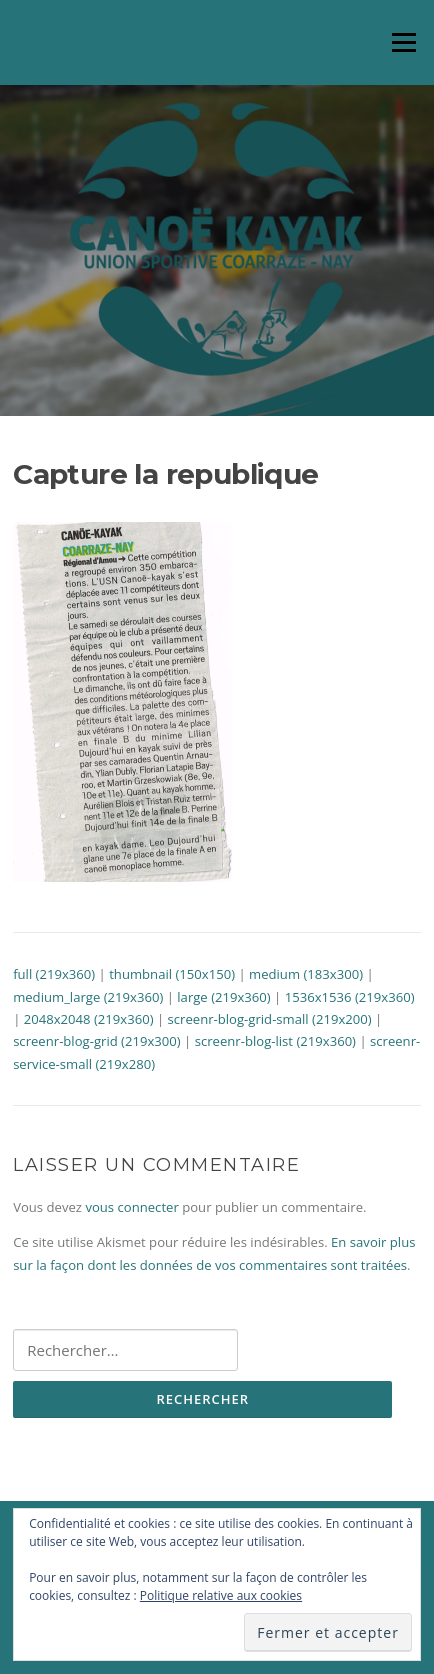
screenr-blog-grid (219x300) (97, 1041)
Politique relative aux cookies (221, 1595)
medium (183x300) (306, 974)
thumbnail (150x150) (172, 974)
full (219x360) (54, 974)
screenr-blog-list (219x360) (275, 1041)
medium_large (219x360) (88, 997)
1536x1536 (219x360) (350, 997)
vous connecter (131, 1207)
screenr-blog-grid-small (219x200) (270, 1019)
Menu (403, 42)
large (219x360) (223, 997)
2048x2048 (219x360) (89, 1019)
